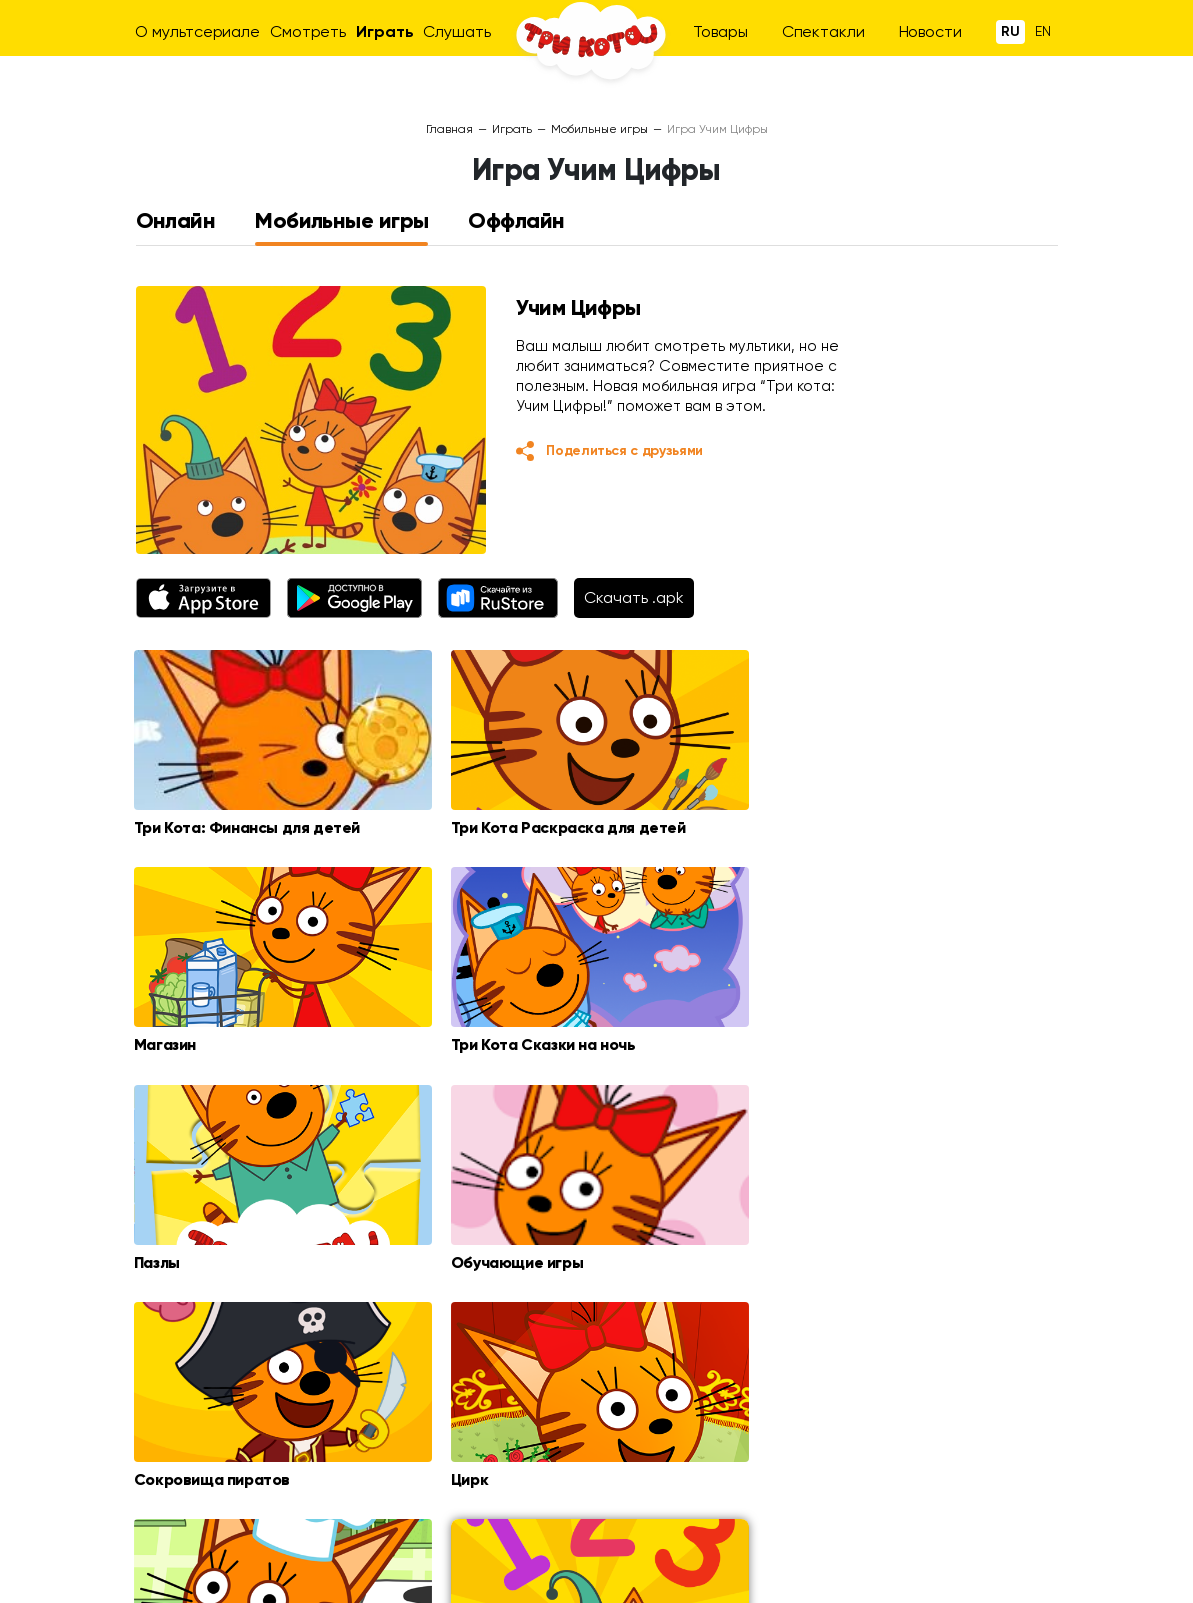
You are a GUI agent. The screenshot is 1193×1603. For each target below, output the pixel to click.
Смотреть (308, 31)
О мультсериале (197, 31)
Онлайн (176, 221)
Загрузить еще (597, 1345)
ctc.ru (325, 1571)
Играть (384, 31)
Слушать (456, 31)
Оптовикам (935, 1507)
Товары (720, 31)
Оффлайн (516, 221)
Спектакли (823, 31)
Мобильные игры (599, 129)
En (1043, 31)
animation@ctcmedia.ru (978, 1527)
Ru (1010, 31)
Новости (930, 31)
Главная (449, 129)
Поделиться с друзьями (624, 450)
